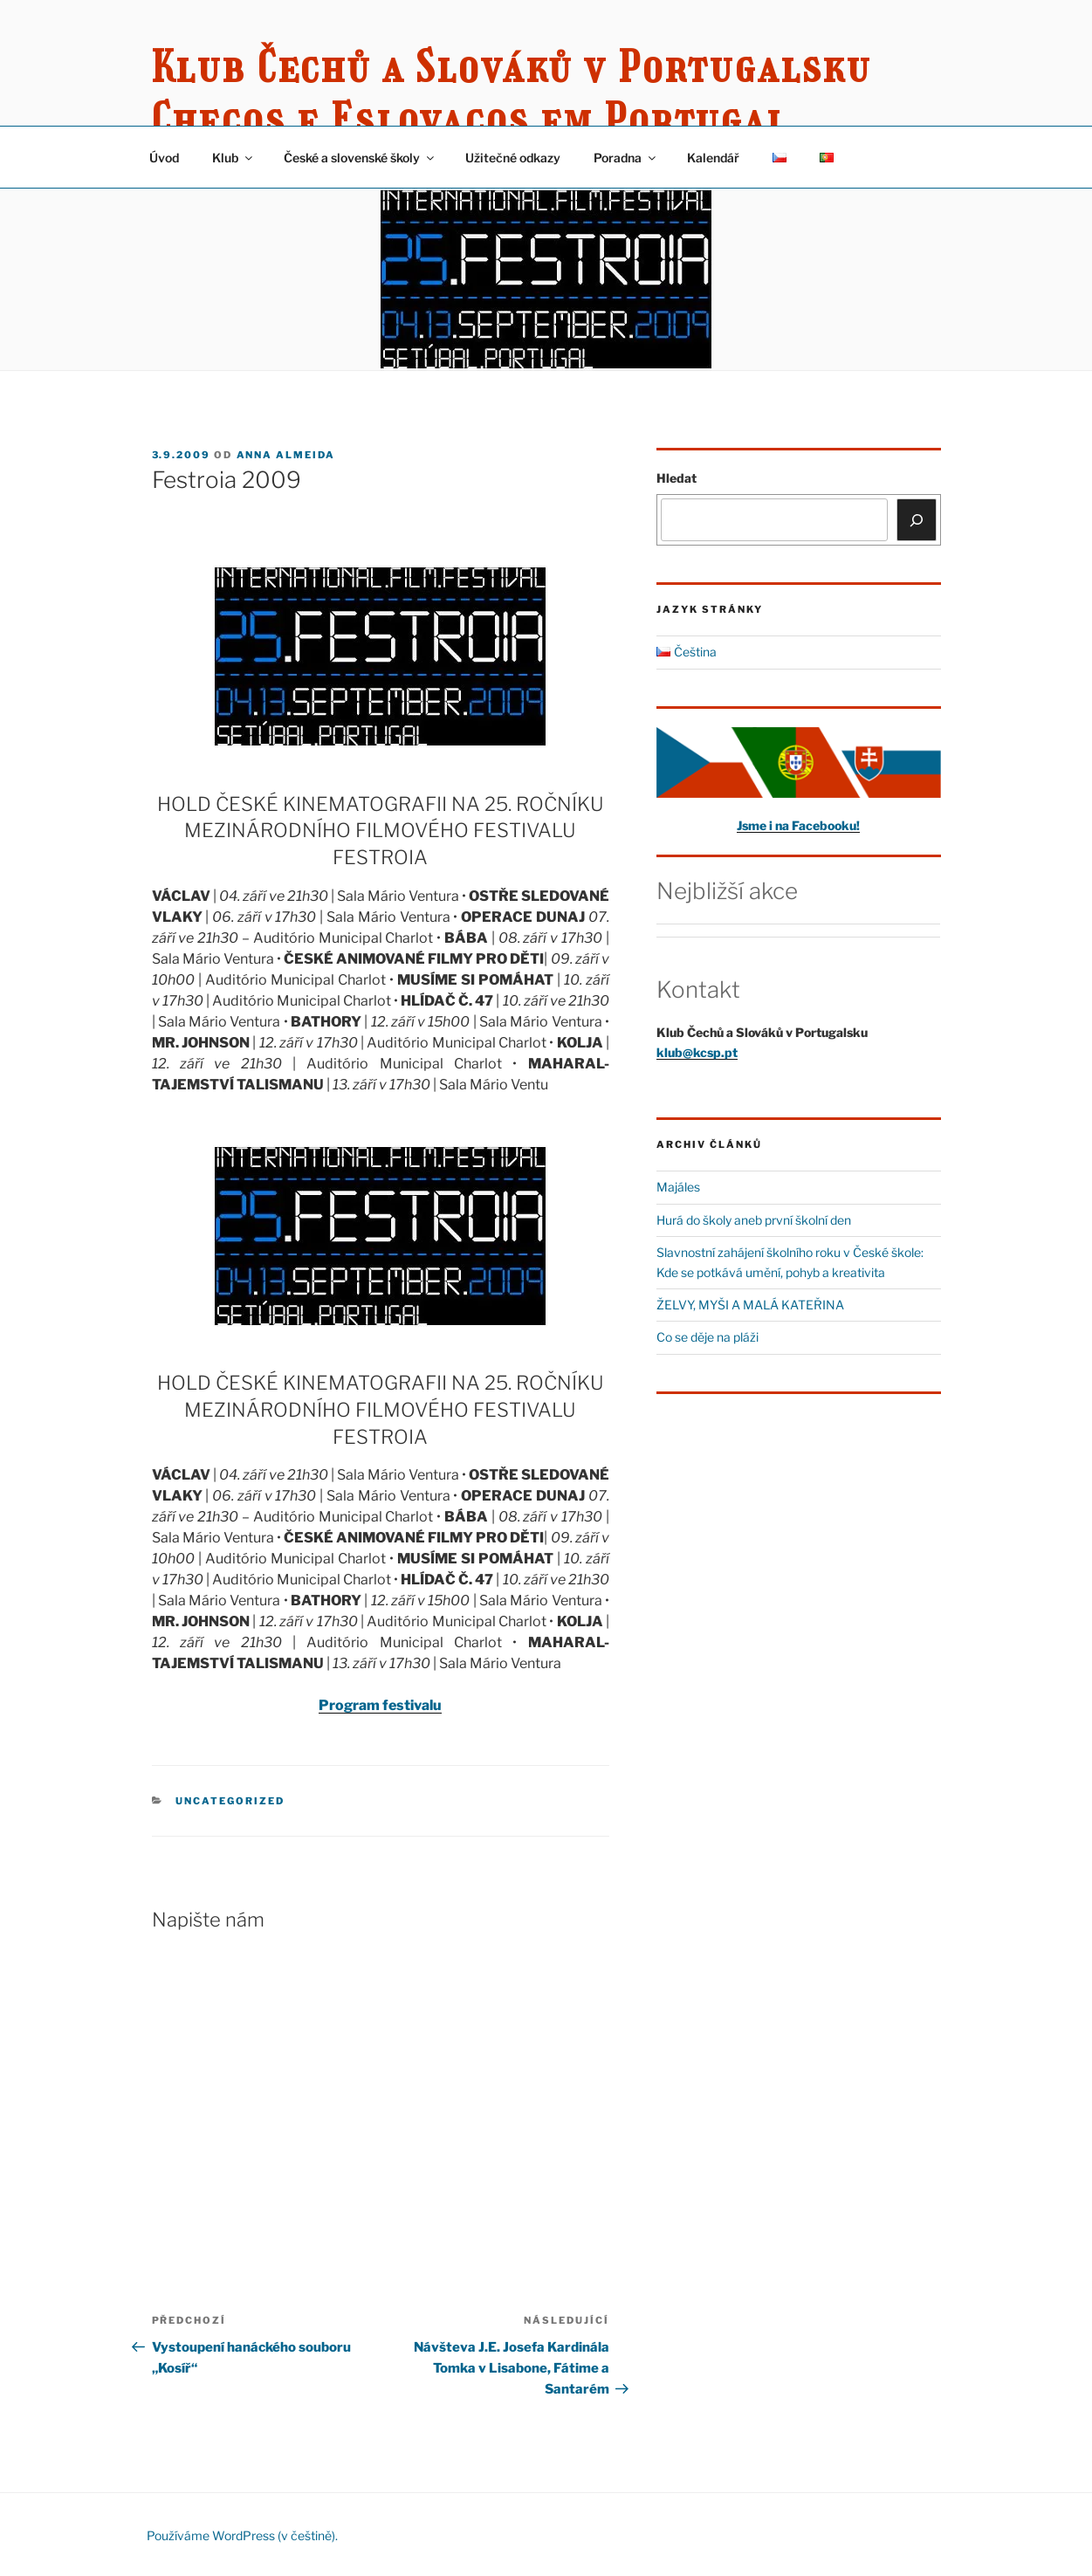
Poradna (626, 157)
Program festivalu (380, 1705)
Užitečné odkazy (512, 157)
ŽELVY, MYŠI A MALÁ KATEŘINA (750, 1304)
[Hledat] (916, 519)
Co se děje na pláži (707, 1336)
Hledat (676, 478)
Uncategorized (230, 1801)
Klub (233, 157)
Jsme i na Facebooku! (798, 825)
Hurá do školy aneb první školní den (753, 1219)
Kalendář (713, 157)
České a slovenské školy (360, 157)
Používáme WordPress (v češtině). (242, 2535)
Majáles (678, 1186)
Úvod (164, 157)
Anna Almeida (286, 455)
